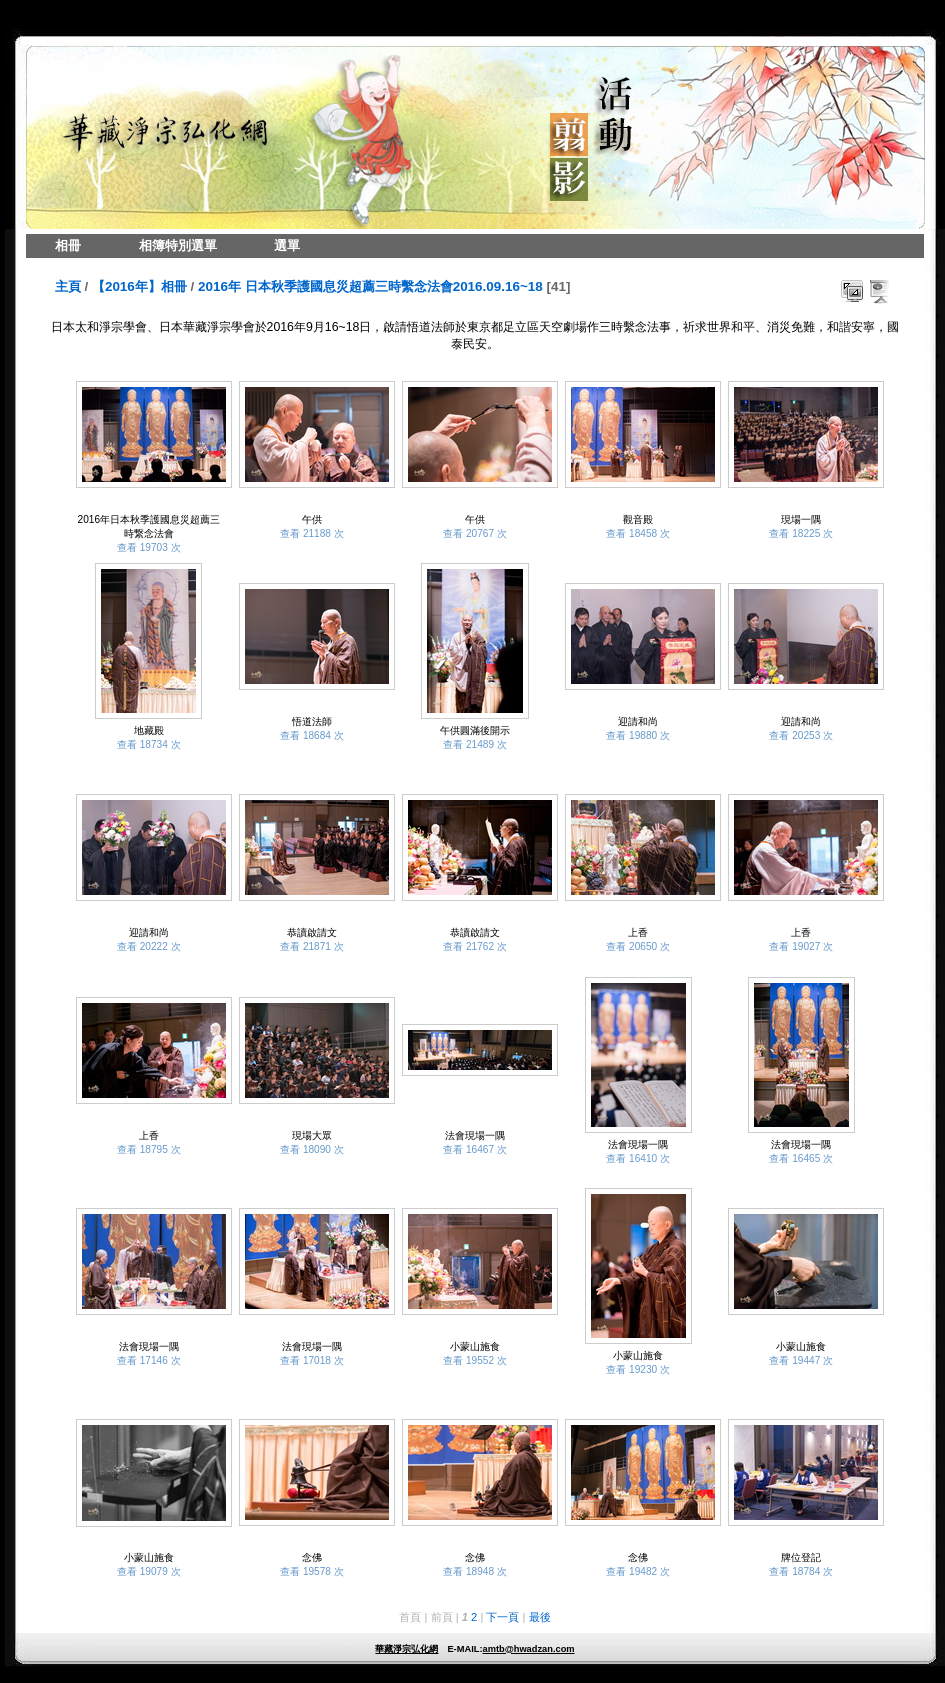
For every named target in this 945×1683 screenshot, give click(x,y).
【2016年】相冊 (139, 286)
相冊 (68, 245)
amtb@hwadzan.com (528, 1649)
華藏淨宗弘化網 (406, 1649)
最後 (540, 1617)
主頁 (68, 286)
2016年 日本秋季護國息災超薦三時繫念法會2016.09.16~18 (370, 286)
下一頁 (502, 1617)
